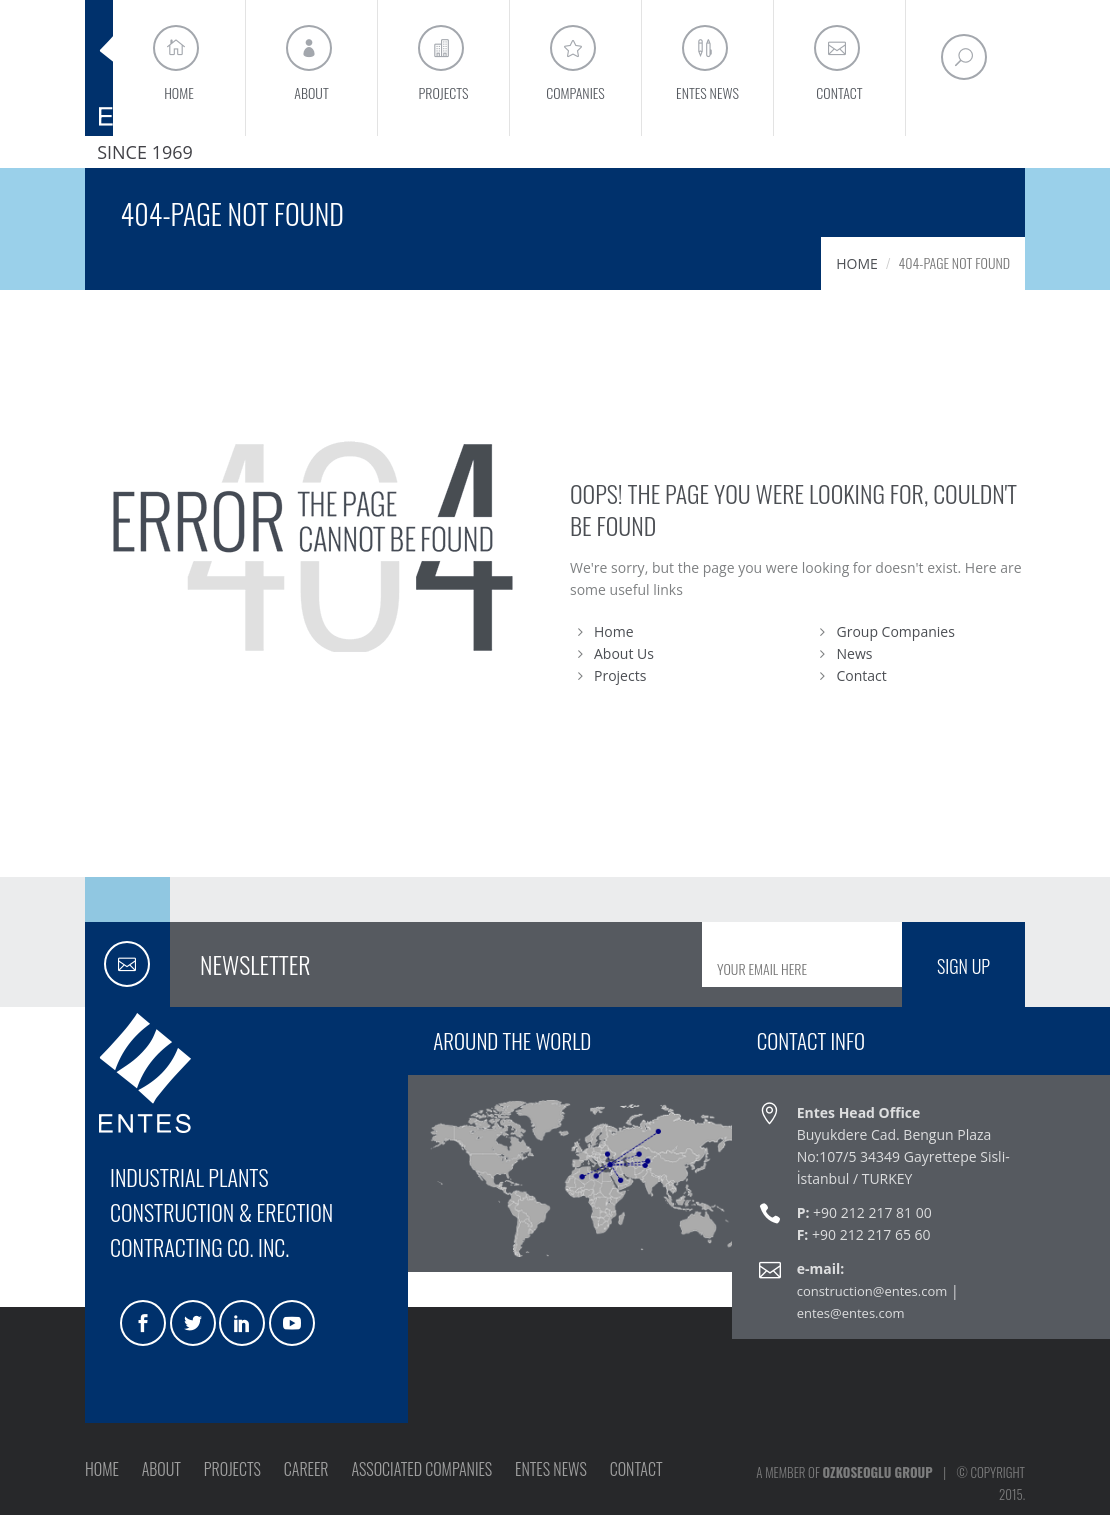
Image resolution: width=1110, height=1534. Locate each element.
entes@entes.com (851, 1332)
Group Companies (896, 650)
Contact (862, 694)
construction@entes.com (872, 1310)
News (855, 672)
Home (614, 650)
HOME (857, 282)
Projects (620, 694)
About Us (624, 672)
